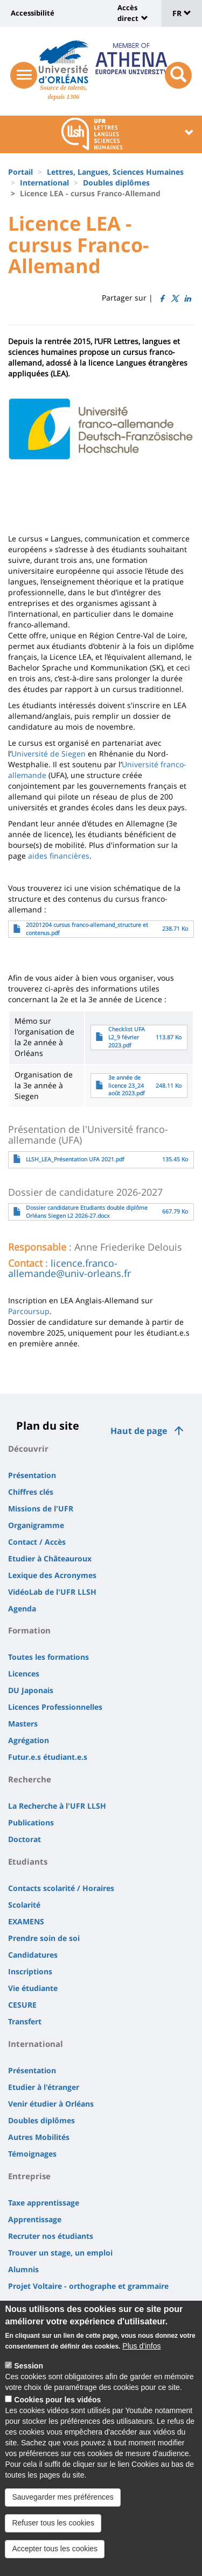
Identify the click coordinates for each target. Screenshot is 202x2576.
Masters (23, 1723)
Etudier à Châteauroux (50, 1558)
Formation (29, 1630)
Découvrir (28, 1448)
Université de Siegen (48, 753)
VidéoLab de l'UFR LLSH (52, 1592)
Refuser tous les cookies (53, 2525)
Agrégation (28, 1740)
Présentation (32, 1475)
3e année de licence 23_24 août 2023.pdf (126, 1085)
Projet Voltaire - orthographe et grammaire (88, 2286)
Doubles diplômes (116, 182)
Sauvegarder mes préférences (62, 2499)
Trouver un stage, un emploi (60, 2252)
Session (28, 2368)
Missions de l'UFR (40, 1508)
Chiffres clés (30, 1492)
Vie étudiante (33, 1988)
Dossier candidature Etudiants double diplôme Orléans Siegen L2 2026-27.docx (87, 1211)
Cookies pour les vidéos (57, 2402)
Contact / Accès (37, 1542)
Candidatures (33, 1955)
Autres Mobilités (38, 2137)
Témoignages (32, 2154)
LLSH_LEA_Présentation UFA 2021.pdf (75, 1159)
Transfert (24, 2021)
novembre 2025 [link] (36, 1333)
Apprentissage (34, 2219)
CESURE (22, 2005)
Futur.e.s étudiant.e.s (47, 1757)
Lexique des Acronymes (52, 1575)
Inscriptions (30, 1971)
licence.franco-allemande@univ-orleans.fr (69, 1268)
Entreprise (29, 2176)
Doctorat (24, 1839)
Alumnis (23, 2269)
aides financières (58, 856)
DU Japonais (30, 1690)
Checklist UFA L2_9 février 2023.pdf (126, 1037)
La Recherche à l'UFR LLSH (57, 1806)
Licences (23, 1673)
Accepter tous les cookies (54, 2551)
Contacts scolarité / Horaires (61, 1888)
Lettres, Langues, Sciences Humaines (115, 172)
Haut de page (138, 1431)
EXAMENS (26, 1921)
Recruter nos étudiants (50, 2236)
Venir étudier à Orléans (51, 2104)
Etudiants (27, 1861)
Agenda (22, 1608)
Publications (31, 1822)
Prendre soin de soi (44, 1938)
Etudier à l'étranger (43, 2087)
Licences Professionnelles (55, 1707)
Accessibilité (32, 13)
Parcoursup (29, 1311)
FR (181, 13)
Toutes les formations (48, 1657)
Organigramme (36, 1525)
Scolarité (24, 1905)
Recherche (29, 1779)
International (44, 182)
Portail (20, 172)
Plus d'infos (141, 2348)
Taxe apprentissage (43, 2202)
